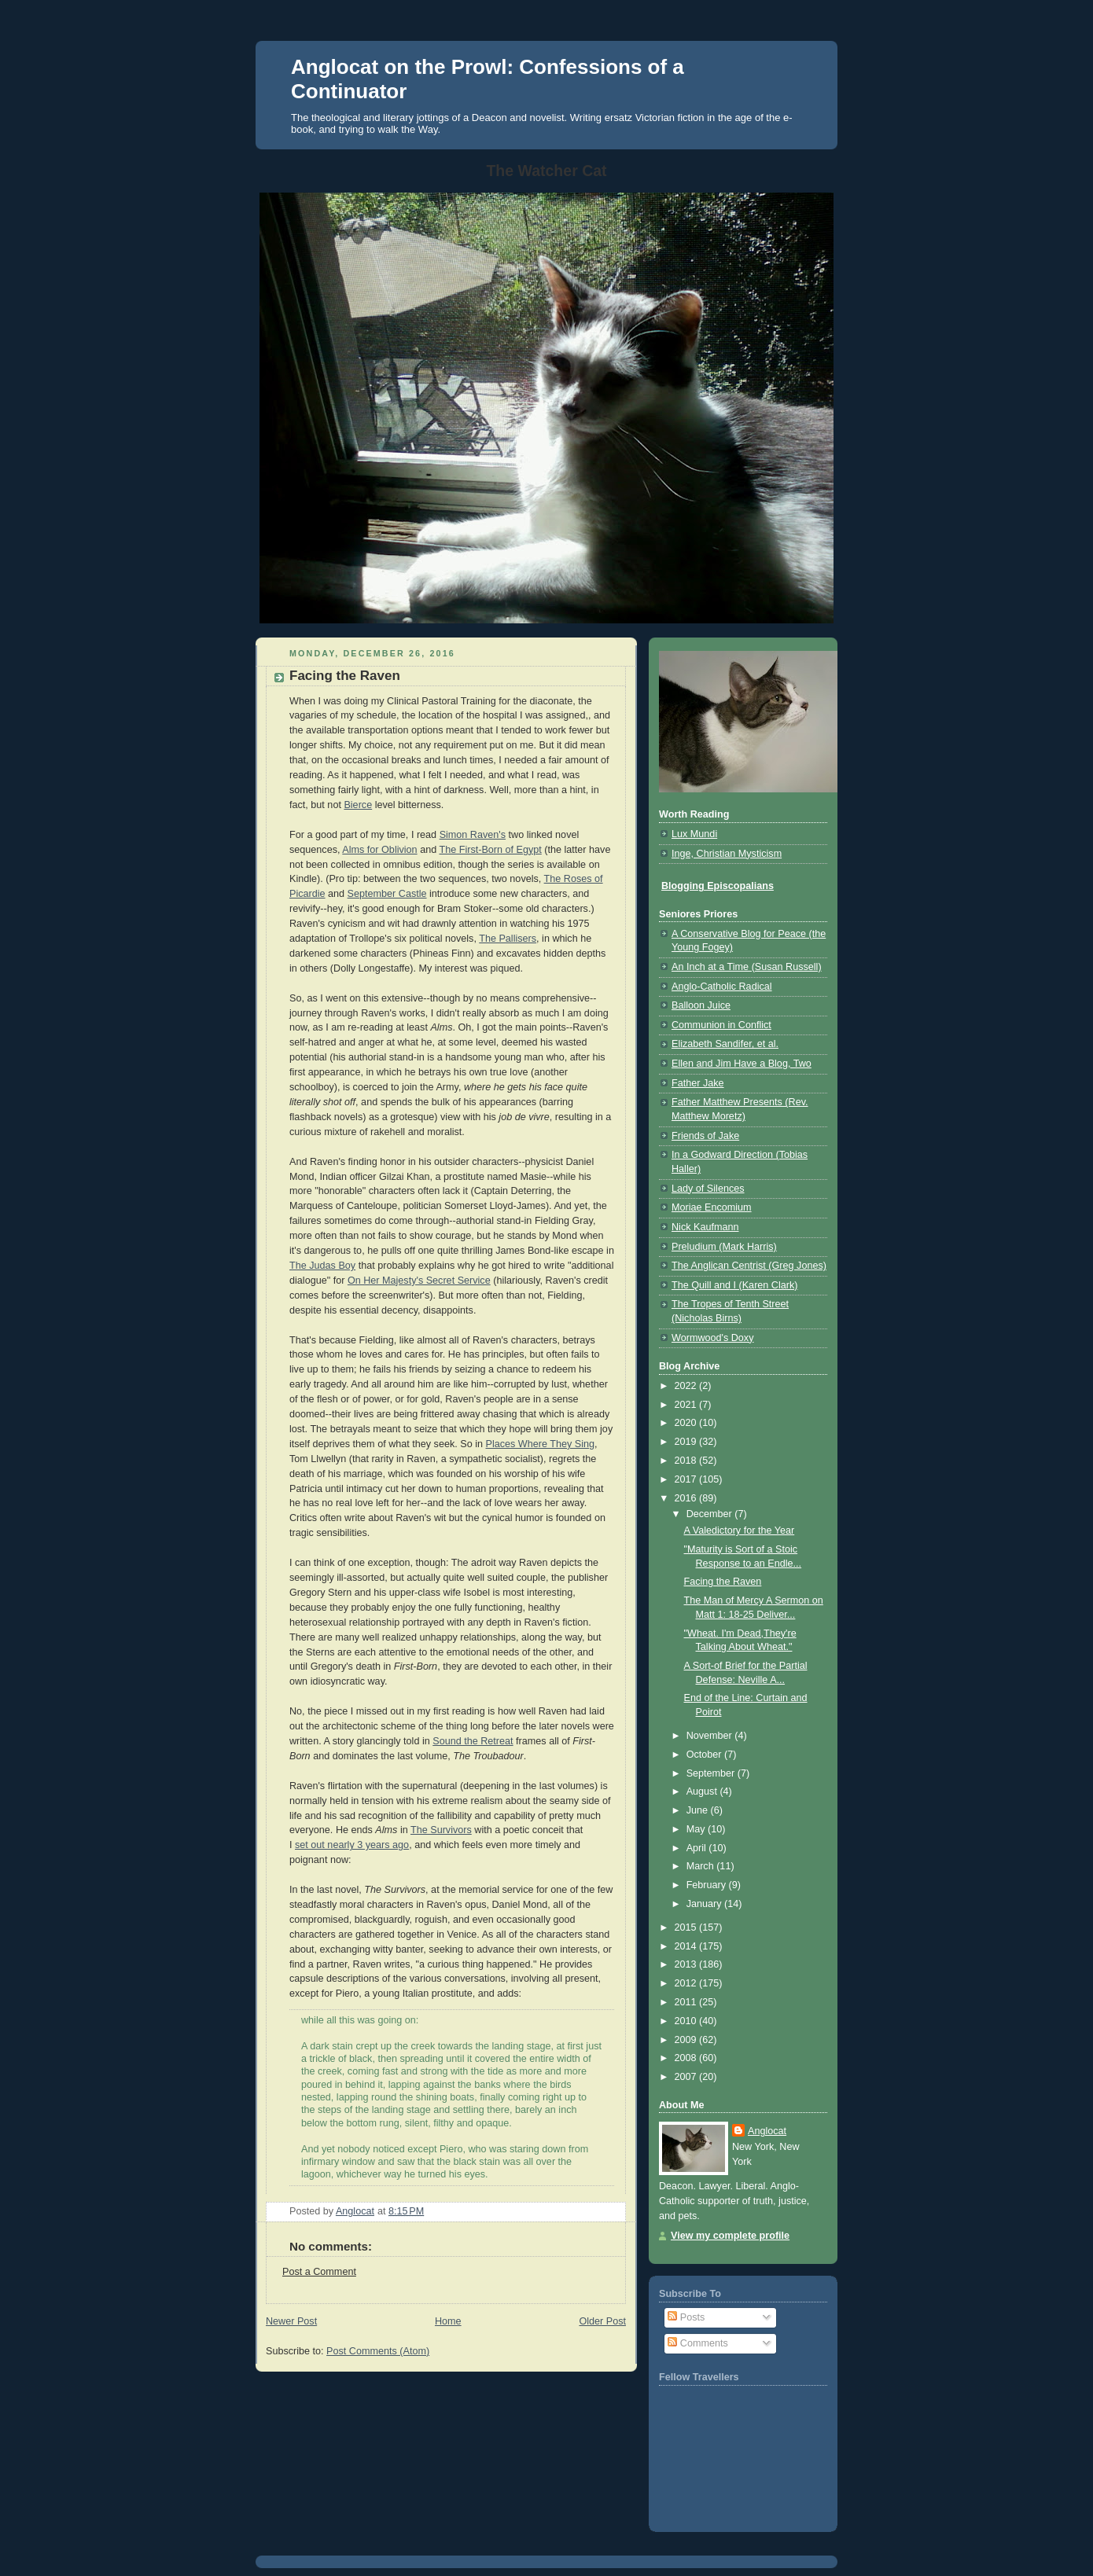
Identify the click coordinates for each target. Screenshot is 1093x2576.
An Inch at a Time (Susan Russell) (747, 966)
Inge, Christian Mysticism (727, 853)
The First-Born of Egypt (490, 849)
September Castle (387, 893)
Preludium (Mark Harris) (724, 1246)
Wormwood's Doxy (712, 1337)
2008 (687, 2057)
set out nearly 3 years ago (352, 1844)
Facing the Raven (723, 1581)
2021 (687, 1404)
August (703, 1791)
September (712, 1773)
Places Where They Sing (540, 1444)
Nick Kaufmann (705, 1227)
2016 (687, 1498)
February (707, 1885)
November (710, 1735)
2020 (687, 1422)
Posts (686, 2317)
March (701, 1866)
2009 (687, 2039)
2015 (687, 1927)
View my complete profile (730, 2235)
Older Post (602, 2321)
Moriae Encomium (712, 1207)
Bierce (358, 804)
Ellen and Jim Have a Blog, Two (741, 1063)
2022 (687, 1385)
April (697, 1848)
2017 (687, 1479)
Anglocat (767, 2131)
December (710, 1514)
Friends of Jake (705, 1135)
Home (448, 2321)
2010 (687, 2021)
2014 (687, 1946)
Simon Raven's (473, 834)
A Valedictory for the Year (739, 1530)
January (705, 1903)
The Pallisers (507, 938)
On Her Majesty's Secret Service (419, 1280)
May (697, 1829)
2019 (687, 1441)
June (698, 1810)
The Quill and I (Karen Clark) (734, 1285)
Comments (697, 2343)
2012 (687, 1983)
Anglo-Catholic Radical (722, 986)
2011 (687, 2002)
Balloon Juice (701, 1005)
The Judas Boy (322, 1265)
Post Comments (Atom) (377, 2351)
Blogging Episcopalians (717, 885)
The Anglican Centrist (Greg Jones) (749, 1265)
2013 (687, 1964)
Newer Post (291, 2321)
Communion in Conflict (721, 1025)
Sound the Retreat (472, 1741)
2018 (687, 1460)
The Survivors (441, 1830)
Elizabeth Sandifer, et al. (725, 1043)
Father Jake (698, 1083)
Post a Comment (319, 2271)
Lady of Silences (708, 1188)
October (705, 1754)
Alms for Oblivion (379, 849)
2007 (687, 2076)
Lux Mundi (694, 834)
